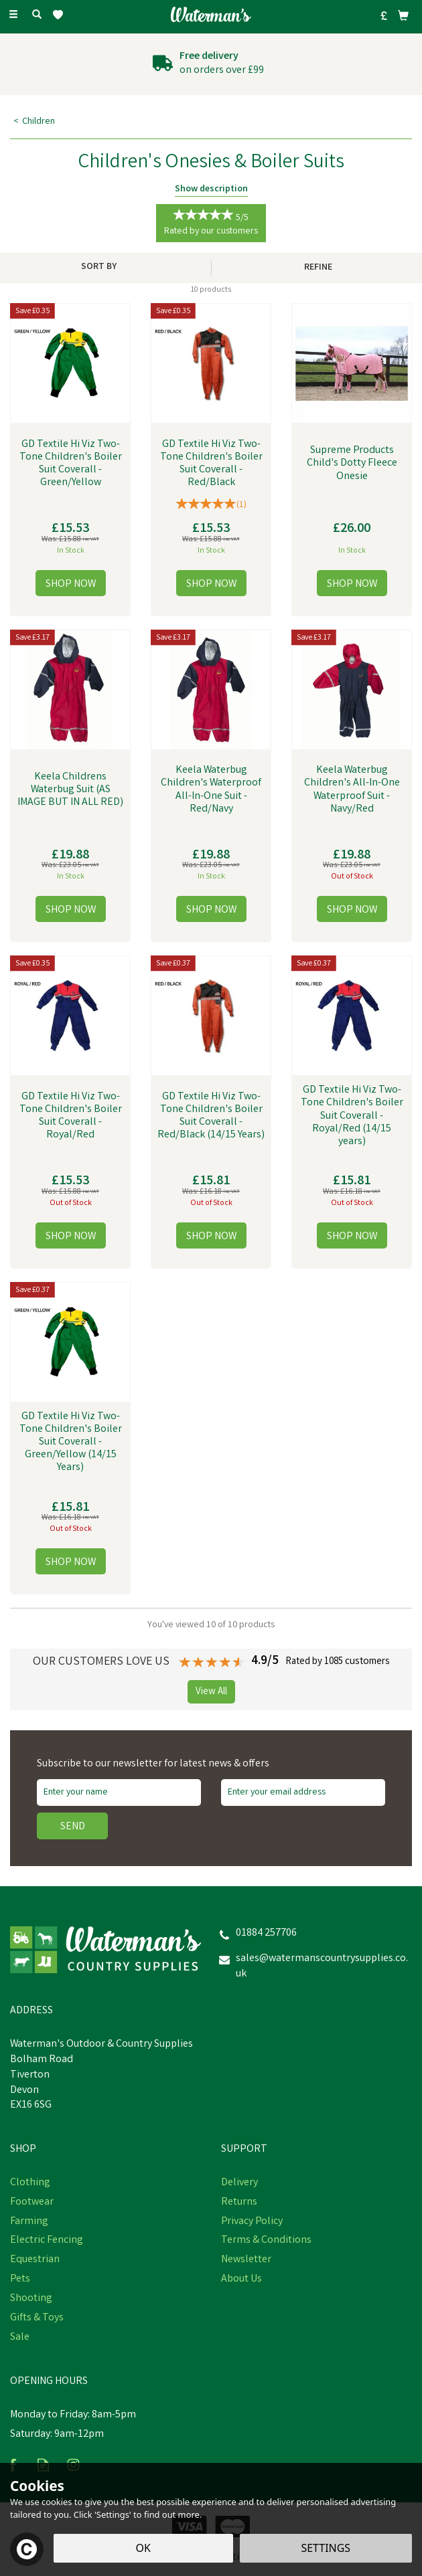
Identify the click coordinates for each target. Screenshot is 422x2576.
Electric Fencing (46, 2240)
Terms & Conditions (266, 2240)
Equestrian (35, 2260)
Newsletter (246, 2260)
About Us (241, 2279)
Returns (239, 2202)
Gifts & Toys (37, 2318)
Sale (19, 2337)
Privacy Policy (252, 2222)
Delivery (239, 2183)
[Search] (37, 15)
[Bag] (403, 15)
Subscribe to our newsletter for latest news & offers (153, 1764)
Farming (29, 2222)
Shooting (31, 2299)
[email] (303, 1792)
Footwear (32, 2202)
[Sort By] (104, 267)
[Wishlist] (60, 15)
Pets (20, 2279)
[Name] (119, 1792)
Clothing (30, 2183)
